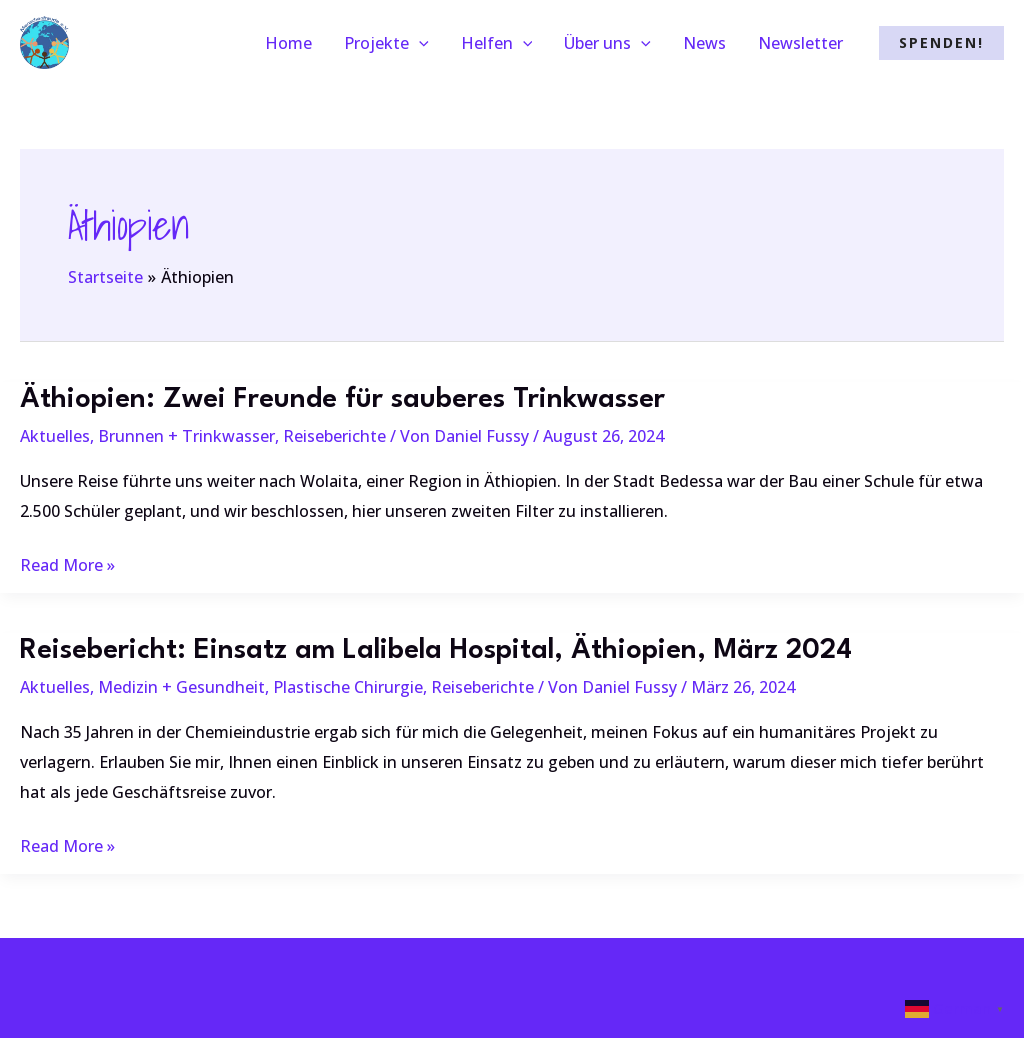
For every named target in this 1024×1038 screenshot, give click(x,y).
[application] (419, 43)
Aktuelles (55, 436)
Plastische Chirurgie (348, 687)
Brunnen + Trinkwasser (186, 436)
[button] (941, 43)
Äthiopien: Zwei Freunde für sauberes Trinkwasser (342, 400)
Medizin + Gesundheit (181, 687)
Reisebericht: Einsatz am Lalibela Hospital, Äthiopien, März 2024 (436, 651)
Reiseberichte (334, 436)
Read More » (67, 566)
